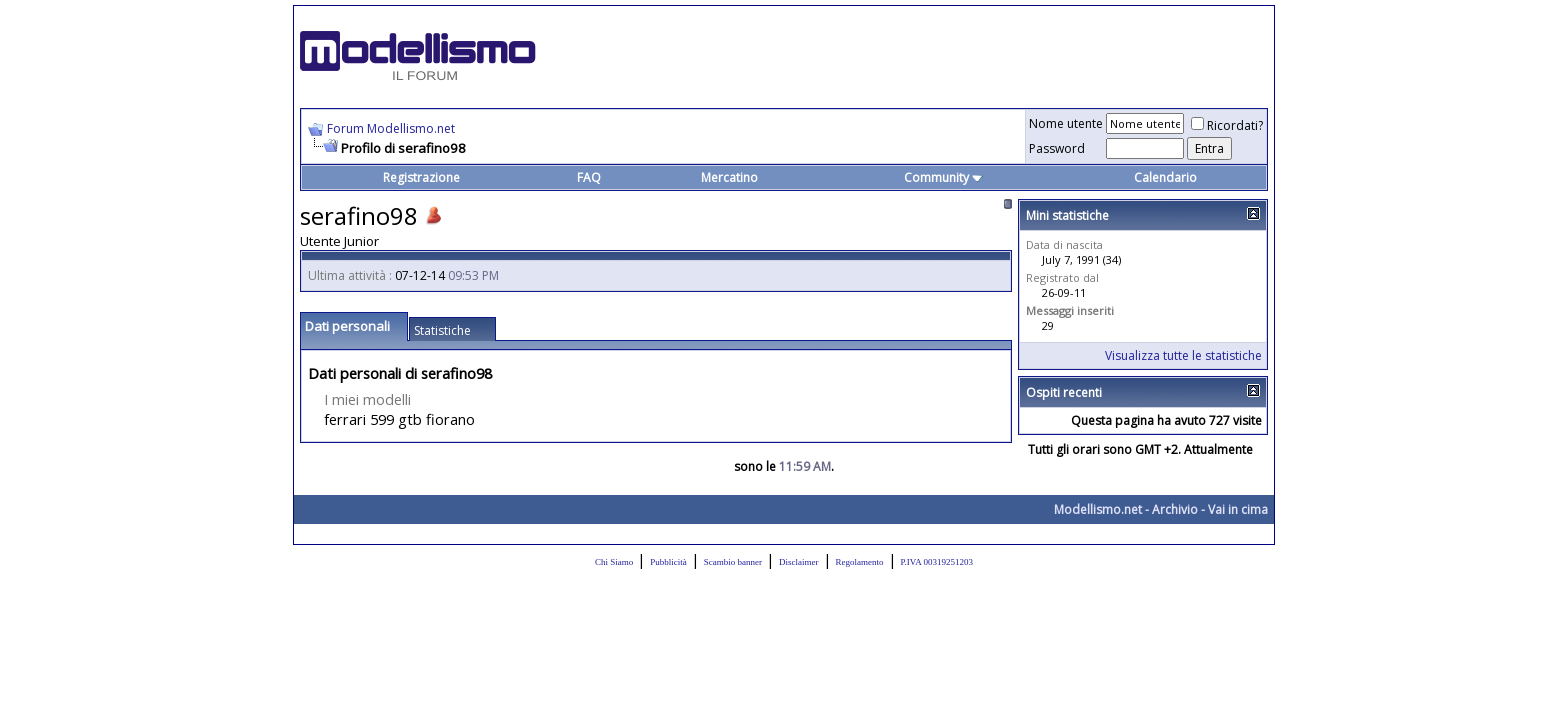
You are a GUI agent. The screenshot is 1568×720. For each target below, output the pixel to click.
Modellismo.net (1098, 509)
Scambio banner (733, 562)
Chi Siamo (614, 562)
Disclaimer (799, 562)
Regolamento (860, 562)
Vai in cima (1238, 509)
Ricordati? (1227, 125)
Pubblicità (668, 562)
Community (943, 177)
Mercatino (729, 177)
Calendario (1165, 177)
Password (1057, 148)
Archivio (1175, 509)
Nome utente (1066, 123)
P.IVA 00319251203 (937, 562)
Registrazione (421, 177)
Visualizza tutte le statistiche (1183, 355)
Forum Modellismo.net (391, 128)
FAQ (589, 177)
